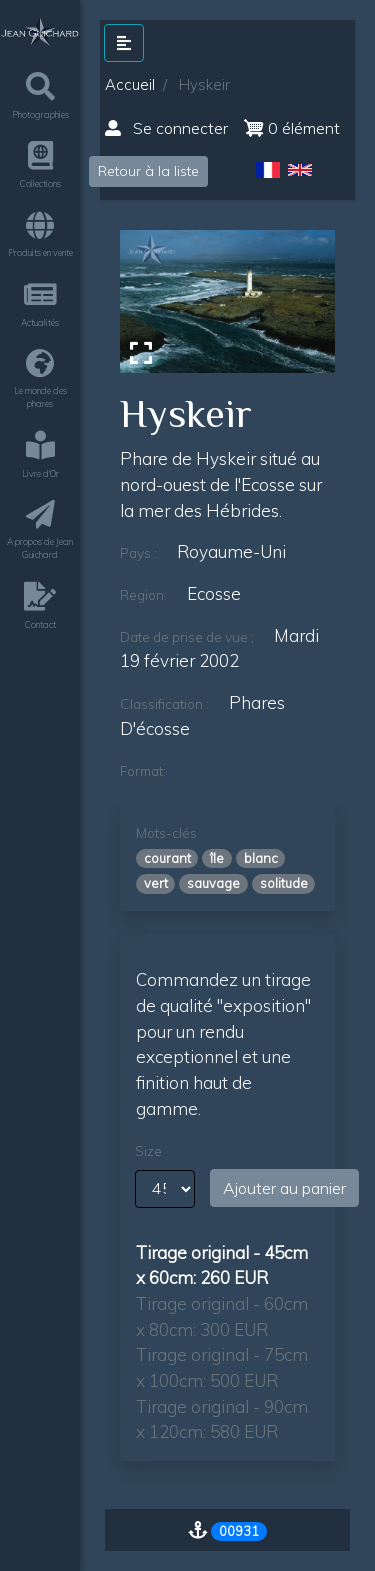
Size (148, 1151)
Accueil (130, 84)
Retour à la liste (148, 171)
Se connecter (166, 128)
